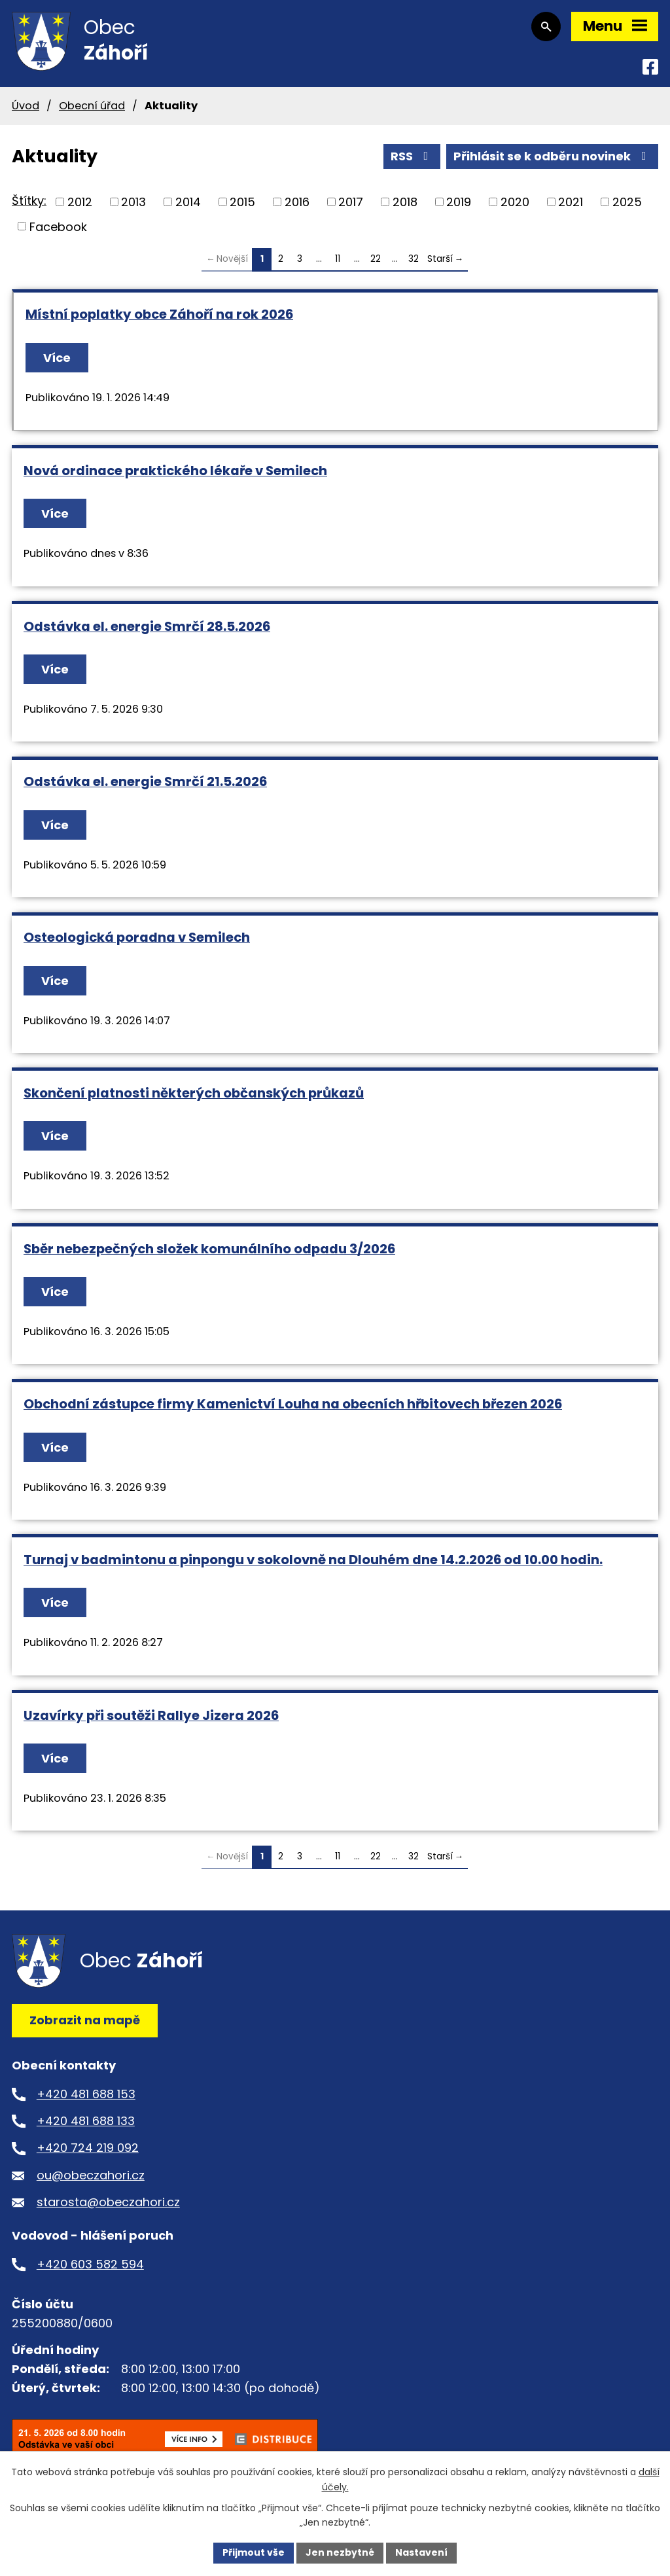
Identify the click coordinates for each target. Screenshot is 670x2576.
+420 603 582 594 (90, 2264)
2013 (133, 202)
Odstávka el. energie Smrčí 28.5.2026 (147, 626)
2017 (350, 202)
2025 (627, 202)
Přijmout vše (253, 2552)
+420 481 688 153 (86, 2094)
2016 (297, 202)
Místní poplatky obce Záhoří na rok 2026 (159, 314)
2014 (188, 202)
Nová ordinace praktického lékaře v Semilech (175, 470)
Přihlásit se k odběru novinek (552, 156)
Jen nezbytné (340, 2552)
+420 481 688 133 (86, 2121)
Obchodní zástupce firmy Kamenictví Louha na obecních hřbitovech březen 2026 (293, 1404)
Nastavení (421, 2552)
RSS (412, 156)
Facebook (58, 226)
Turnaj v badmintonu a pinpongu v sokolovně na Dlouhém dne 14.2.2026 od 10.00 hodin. (313, 1559)
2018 (405, 202)
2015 (242, 202)
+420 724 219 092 (88, 2147)
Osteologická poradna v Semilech (137, 937)
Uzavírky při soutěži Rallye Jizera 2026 (151, 1715)
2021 (570, 202)
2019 (458, 202)
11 (337, 259)
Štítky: (29, 200)
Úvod (25, 105)
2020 (515, 202)
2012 (79, 202)
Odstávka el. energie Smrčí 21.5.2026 (145, 781)
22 (375, 259)
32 (413, 259)
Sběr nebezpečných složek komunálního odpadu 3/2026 (209, 1249)
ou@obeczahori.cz (91, 2175)
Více (57, 357)
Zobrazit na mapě (84, 2020)
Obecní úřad (92, 105)
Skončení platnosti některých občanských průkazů (194, 1093)
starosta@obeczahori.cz (108, 2202)
